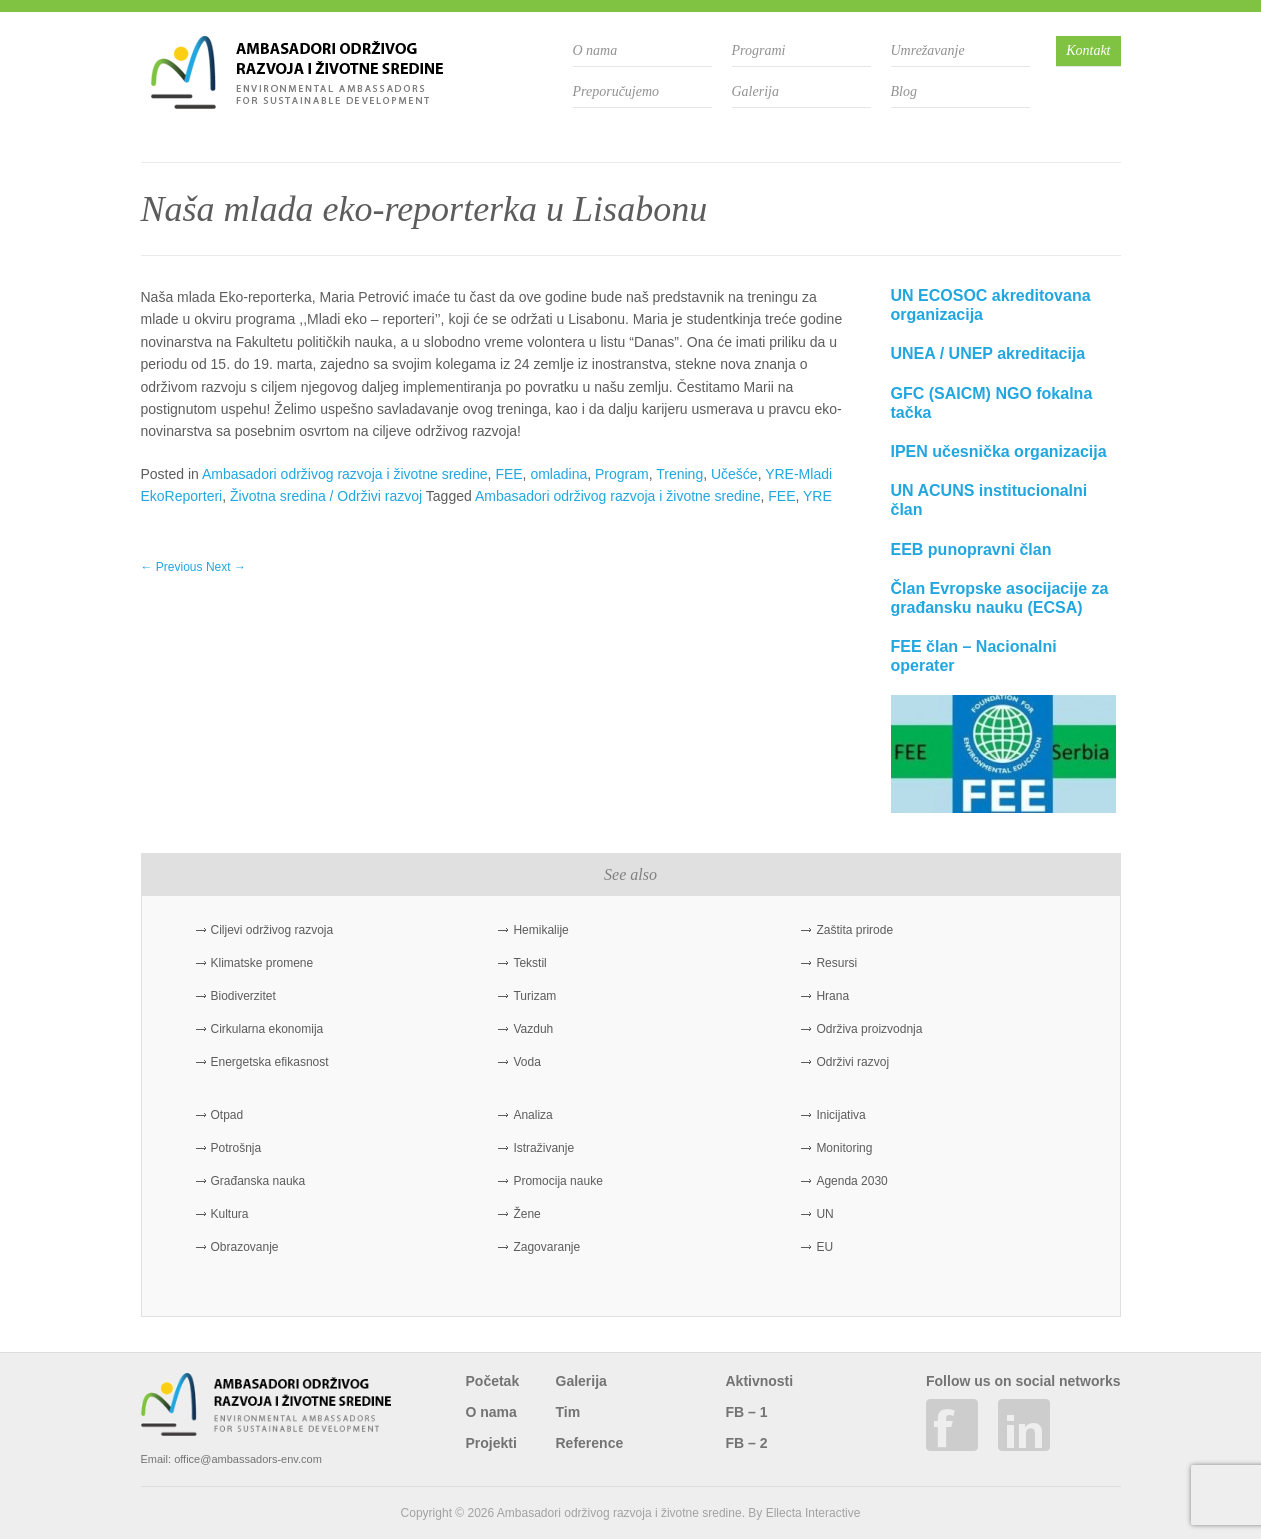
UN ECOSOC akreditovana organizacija (991, 305)
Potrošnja (236, 1148)
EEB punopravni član (971, 549)
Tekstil (529, 963)
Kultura (230, 1214)
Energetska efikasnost (270, 1062)
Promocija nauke (557, 1181)
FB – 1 (747, 1412)
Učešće (734, 474)
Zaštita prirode (854, 930)
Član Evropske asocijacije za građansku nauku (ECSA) (1000, 598)
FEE (508, 474)
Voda (526, 1062)
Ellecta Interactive (813, 1513)
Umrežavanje (928, 50)
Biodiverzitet (243, 996)
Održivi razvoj (852, 1062)
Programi (759, 50)
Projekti (491, 1443)
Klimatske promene (262, 963)
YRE (817, 496)
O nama (595, 50)
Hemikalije (540, 930)
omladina (558, 474)
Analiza (532, 1115)
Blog (904, 91)
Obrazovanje (245, 1247)
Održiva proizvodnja (869, 1029)
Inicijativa (840, 1115)
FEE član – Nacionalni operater (974, 656)
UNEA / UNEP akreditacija (988, 353)
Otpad (227, 1115)
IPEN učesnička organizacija (999, 451)
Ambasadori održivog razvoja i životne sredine (345, 474)
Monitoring (844, 1148)
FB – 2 (747, 1443)
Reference (590, 1443)
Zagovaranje (546, 1247)
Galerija (755, 91)
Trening (679, 474)
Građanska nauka (258, 1181)
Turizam (534, 996)
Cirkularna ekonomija (267, 1029)
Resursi (836, 963)
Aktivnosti (760, 1381)
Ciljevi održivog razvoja (272, 930)
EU (824, 1247)
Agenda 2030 (851, 1181)
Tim (568, 1412)
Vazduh (533, 1029)
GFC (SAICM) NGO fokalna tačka (992, 403)
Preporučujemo (616, 91)
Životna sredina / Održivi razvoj (326, 496)
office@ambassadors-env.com (248, 1459)
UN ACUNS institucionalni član (989, 500)
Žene (526, 1214)
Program (622, 474)
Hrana (832, 996)
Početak (493, 1381)
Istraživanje (543, 1148)
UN (824, 1214)
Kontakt (1088, 50)
